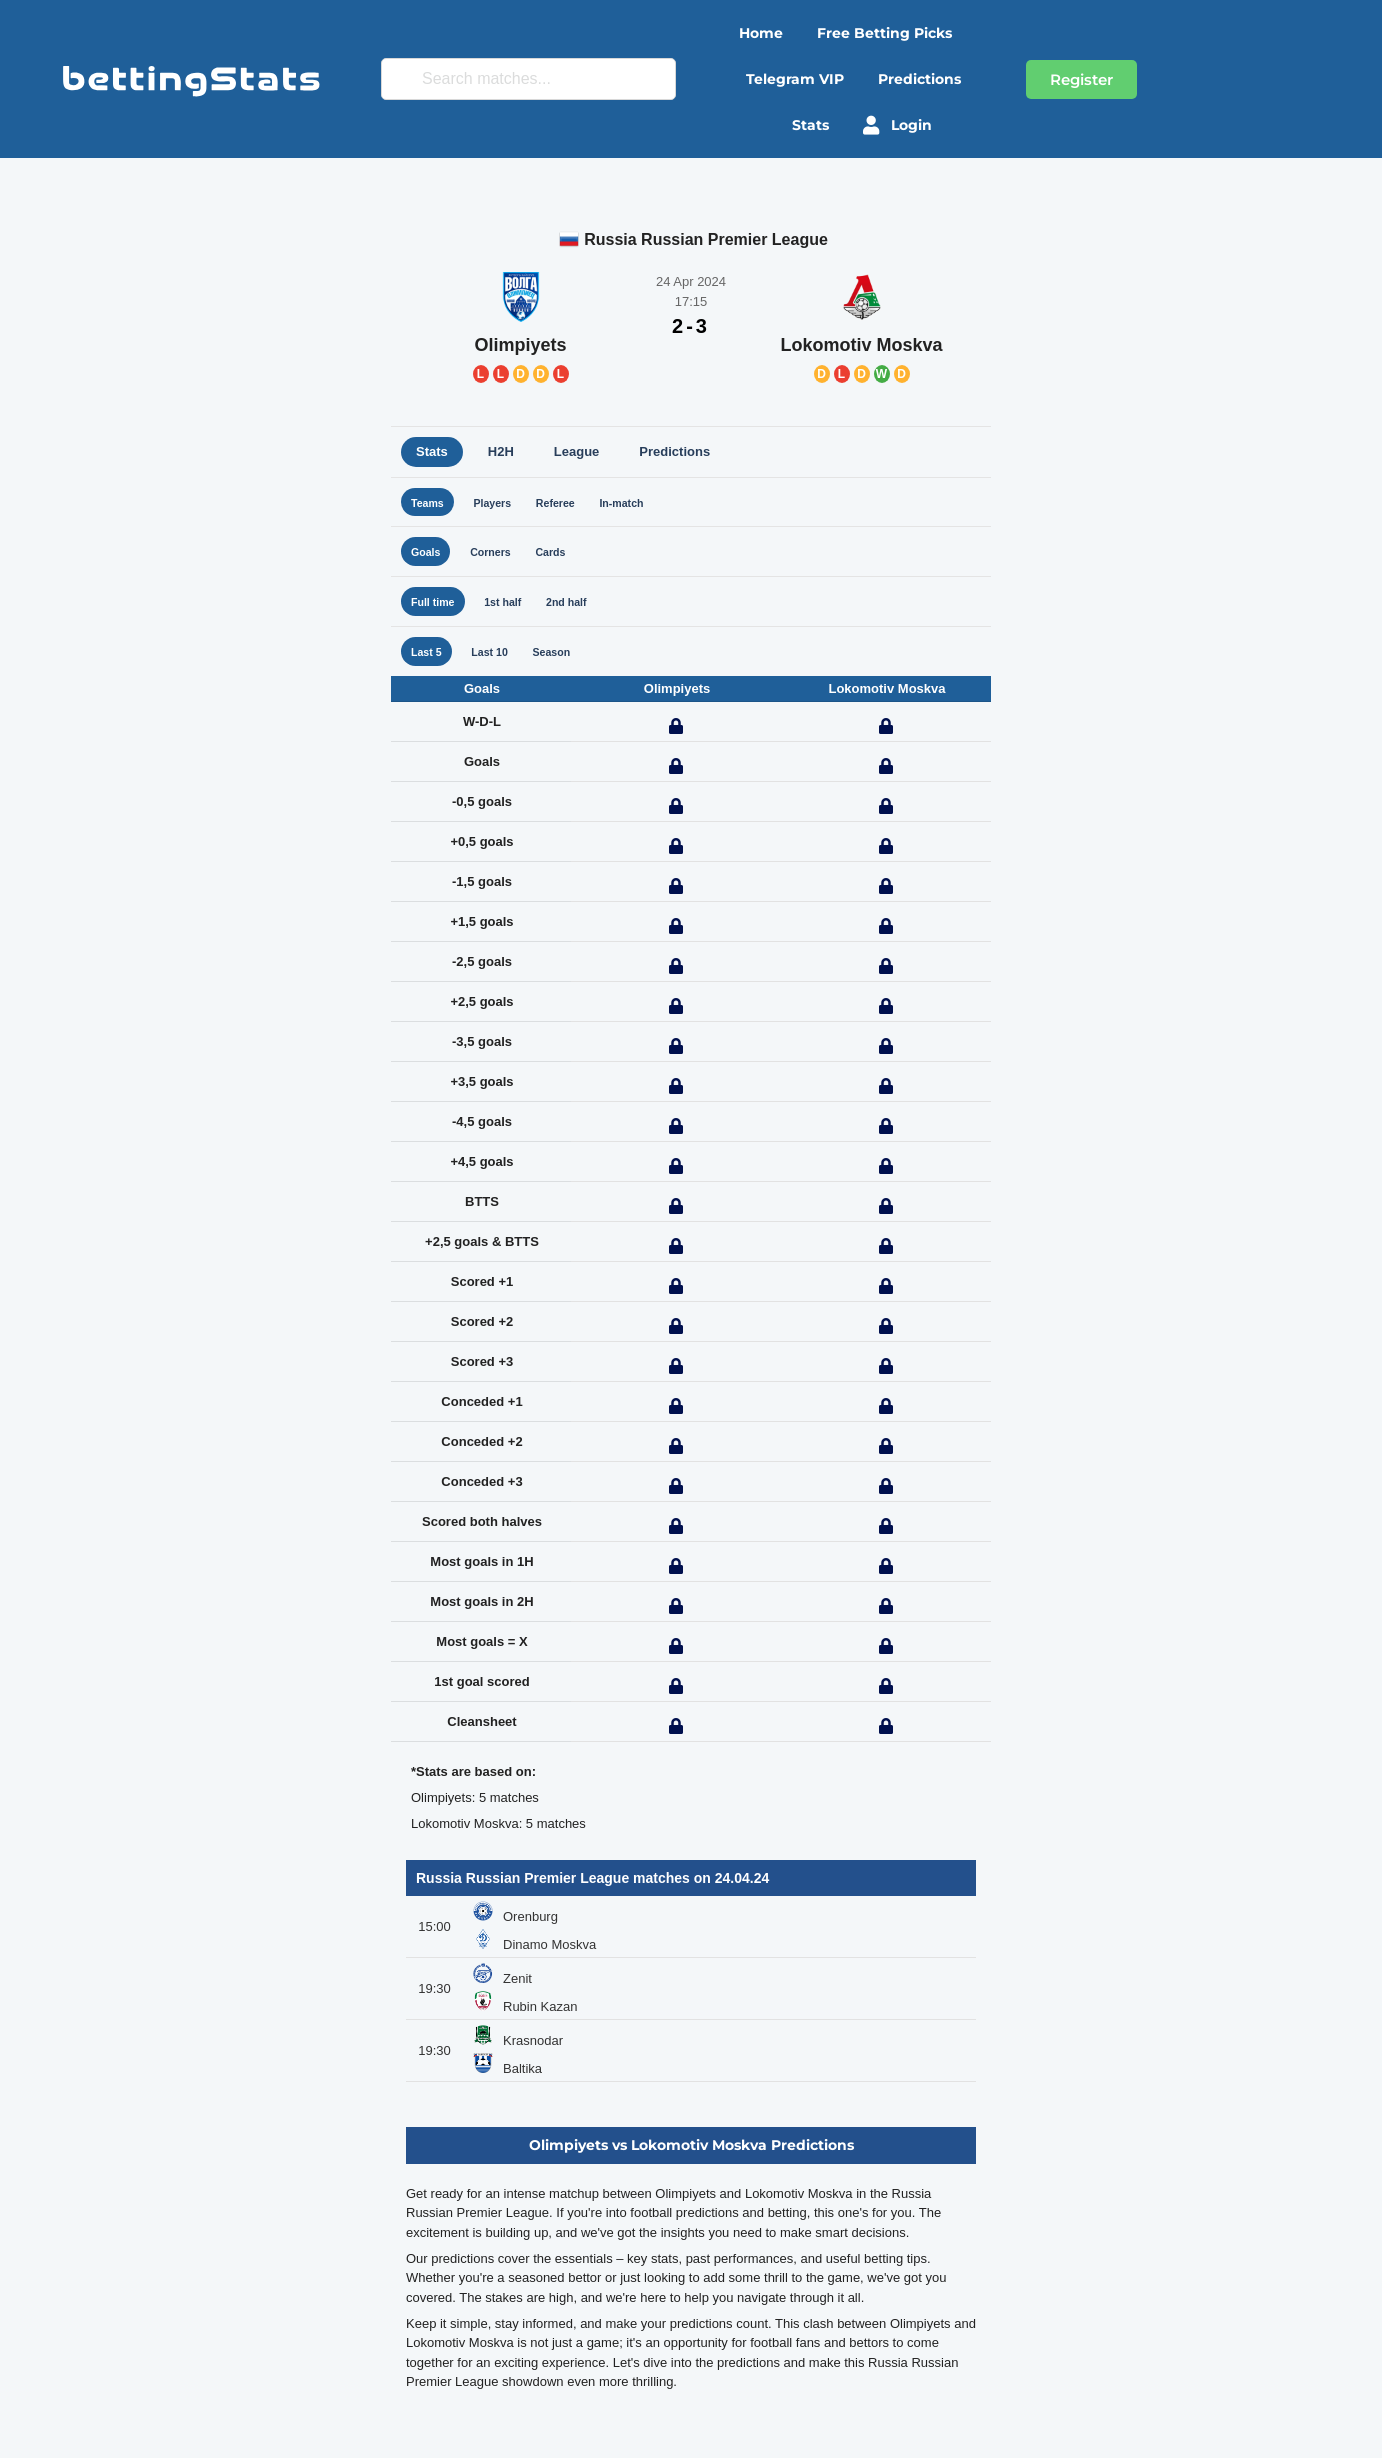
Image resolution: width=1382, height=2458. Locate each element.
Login (897, 125)
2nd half (589, 612)
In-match (651, 505)
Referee (576, 505)
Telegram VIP (795, 79)
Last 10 (500, 665)
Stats (810, 125)
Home (761, 33)
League (577, 451)
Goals (429, 558)
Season (571, 665)
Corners (502, 558)
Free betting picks (884, 33)
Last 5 (430, 665)
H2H (501, 451)
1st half (517, 612)
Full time (437, 612)
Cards (569, 558)
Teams (431, 505)
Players (504, 505)
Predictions (919, 79)
